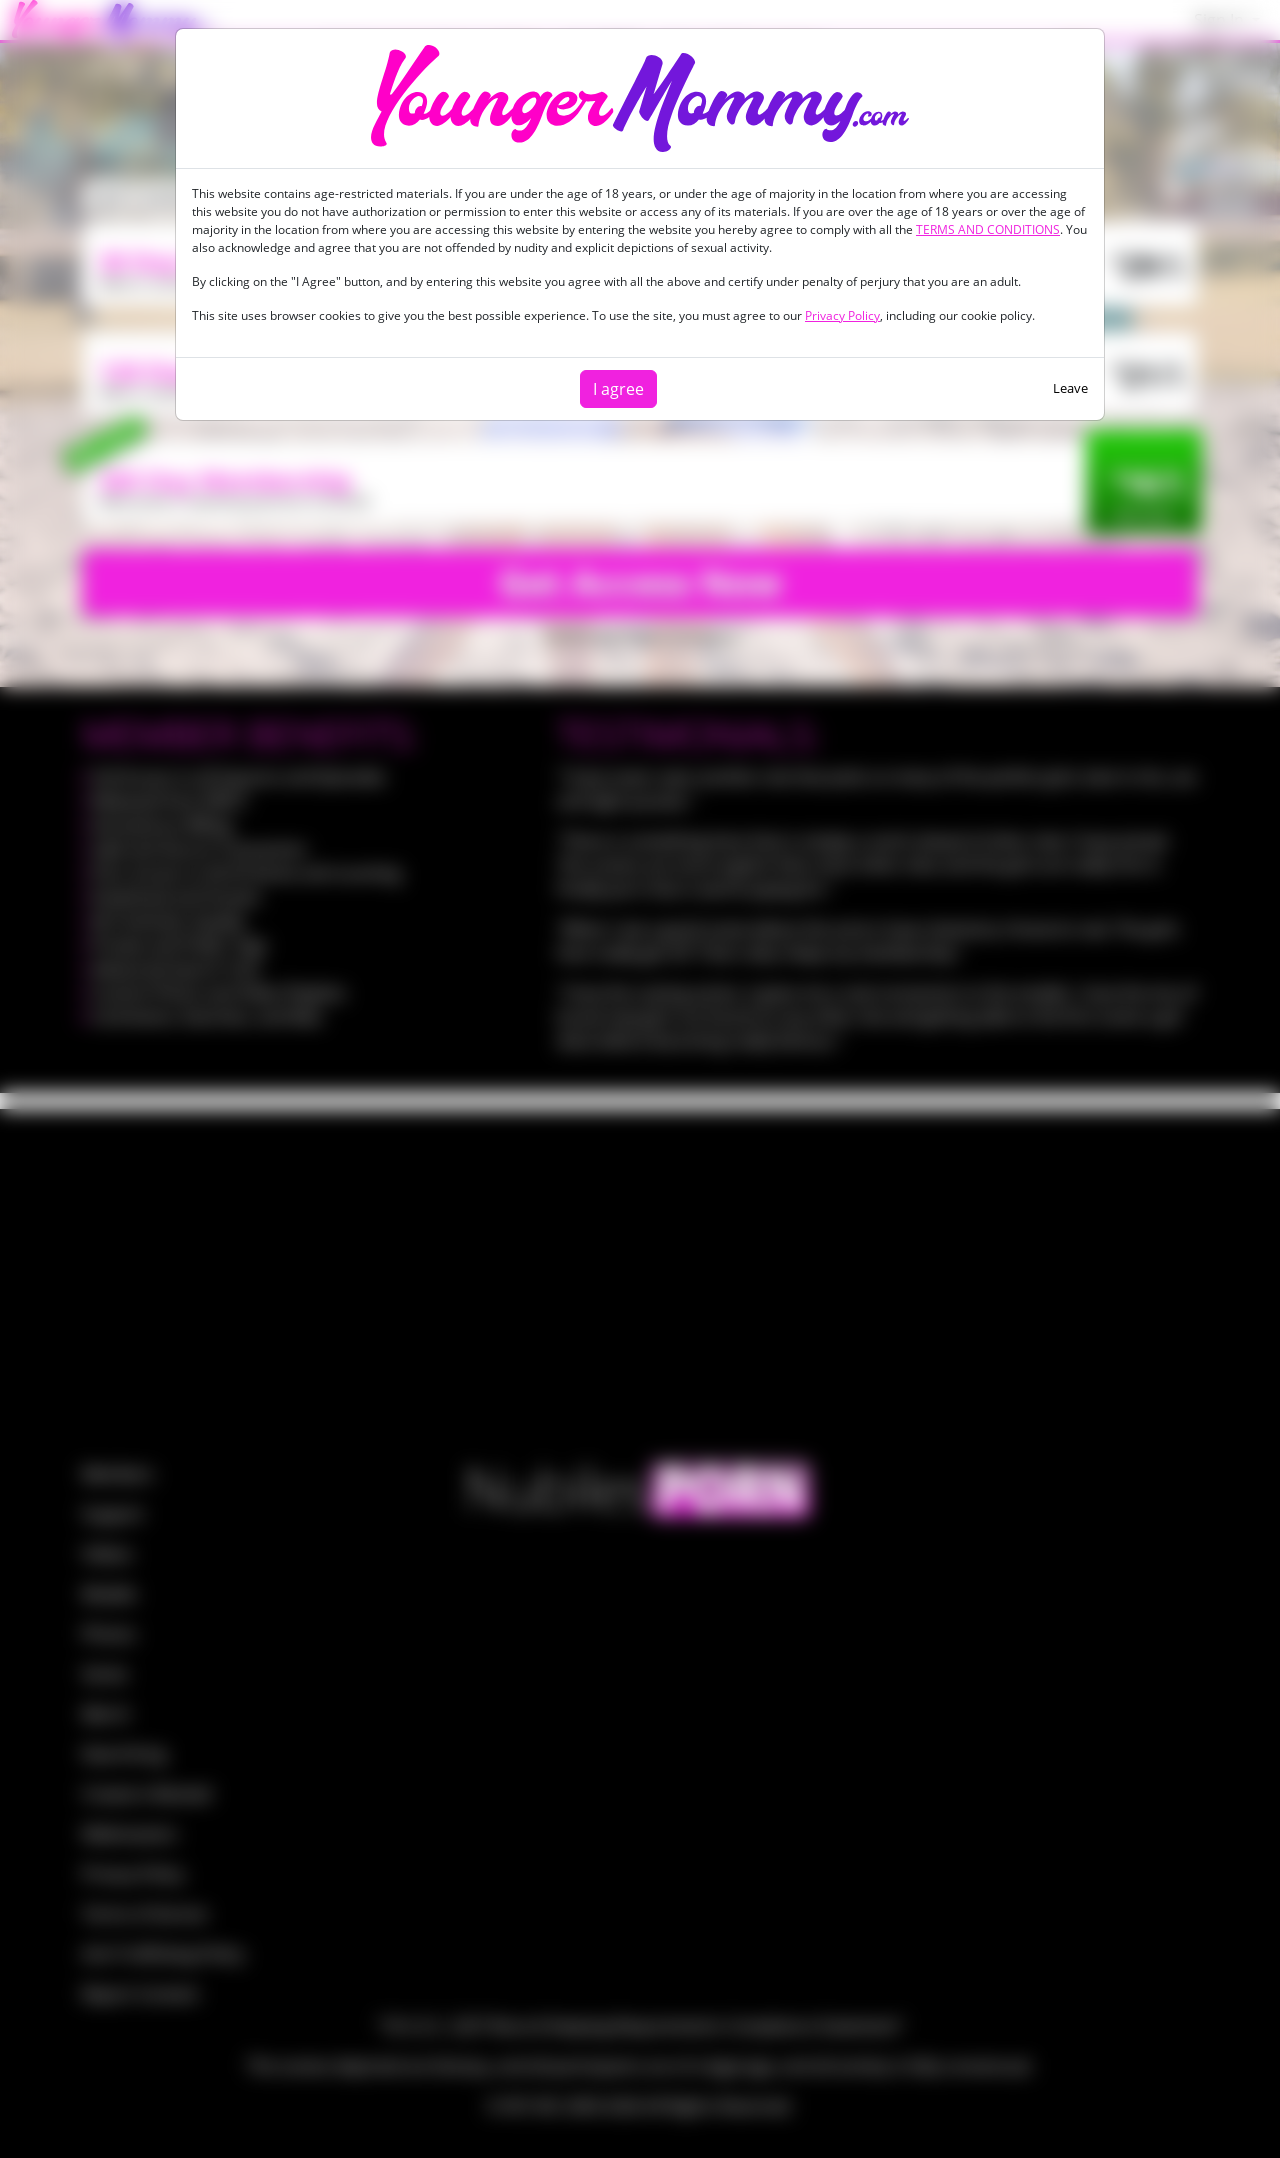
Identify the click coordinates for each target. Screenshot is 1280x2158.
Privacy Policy (842, 315)
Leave (1070, 388)
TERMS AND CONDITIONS (988, 229)
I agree (618, 389)
